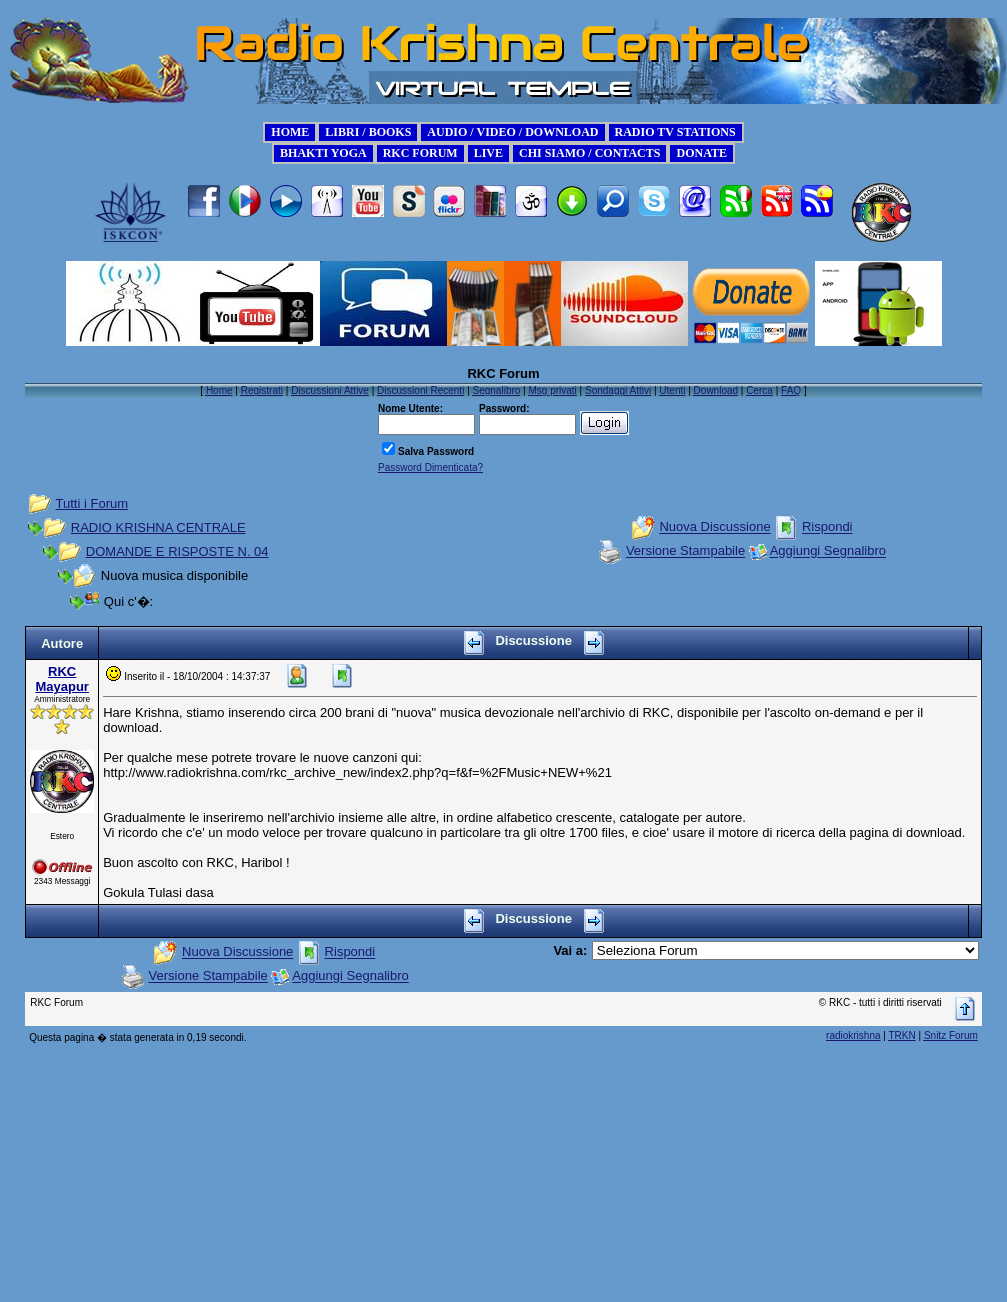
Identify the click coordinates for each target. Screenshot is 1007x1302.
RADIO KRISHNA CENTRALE (158, 527)
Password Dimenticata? (430, 467)
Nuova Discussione (714, 527)
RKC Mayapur (61, 679)
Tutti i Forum (92, 503)
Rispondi (827, 527)
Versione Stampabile (685, 551)
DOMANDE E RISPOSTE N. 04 (177, 551)
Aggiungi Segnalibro (828, 551)
